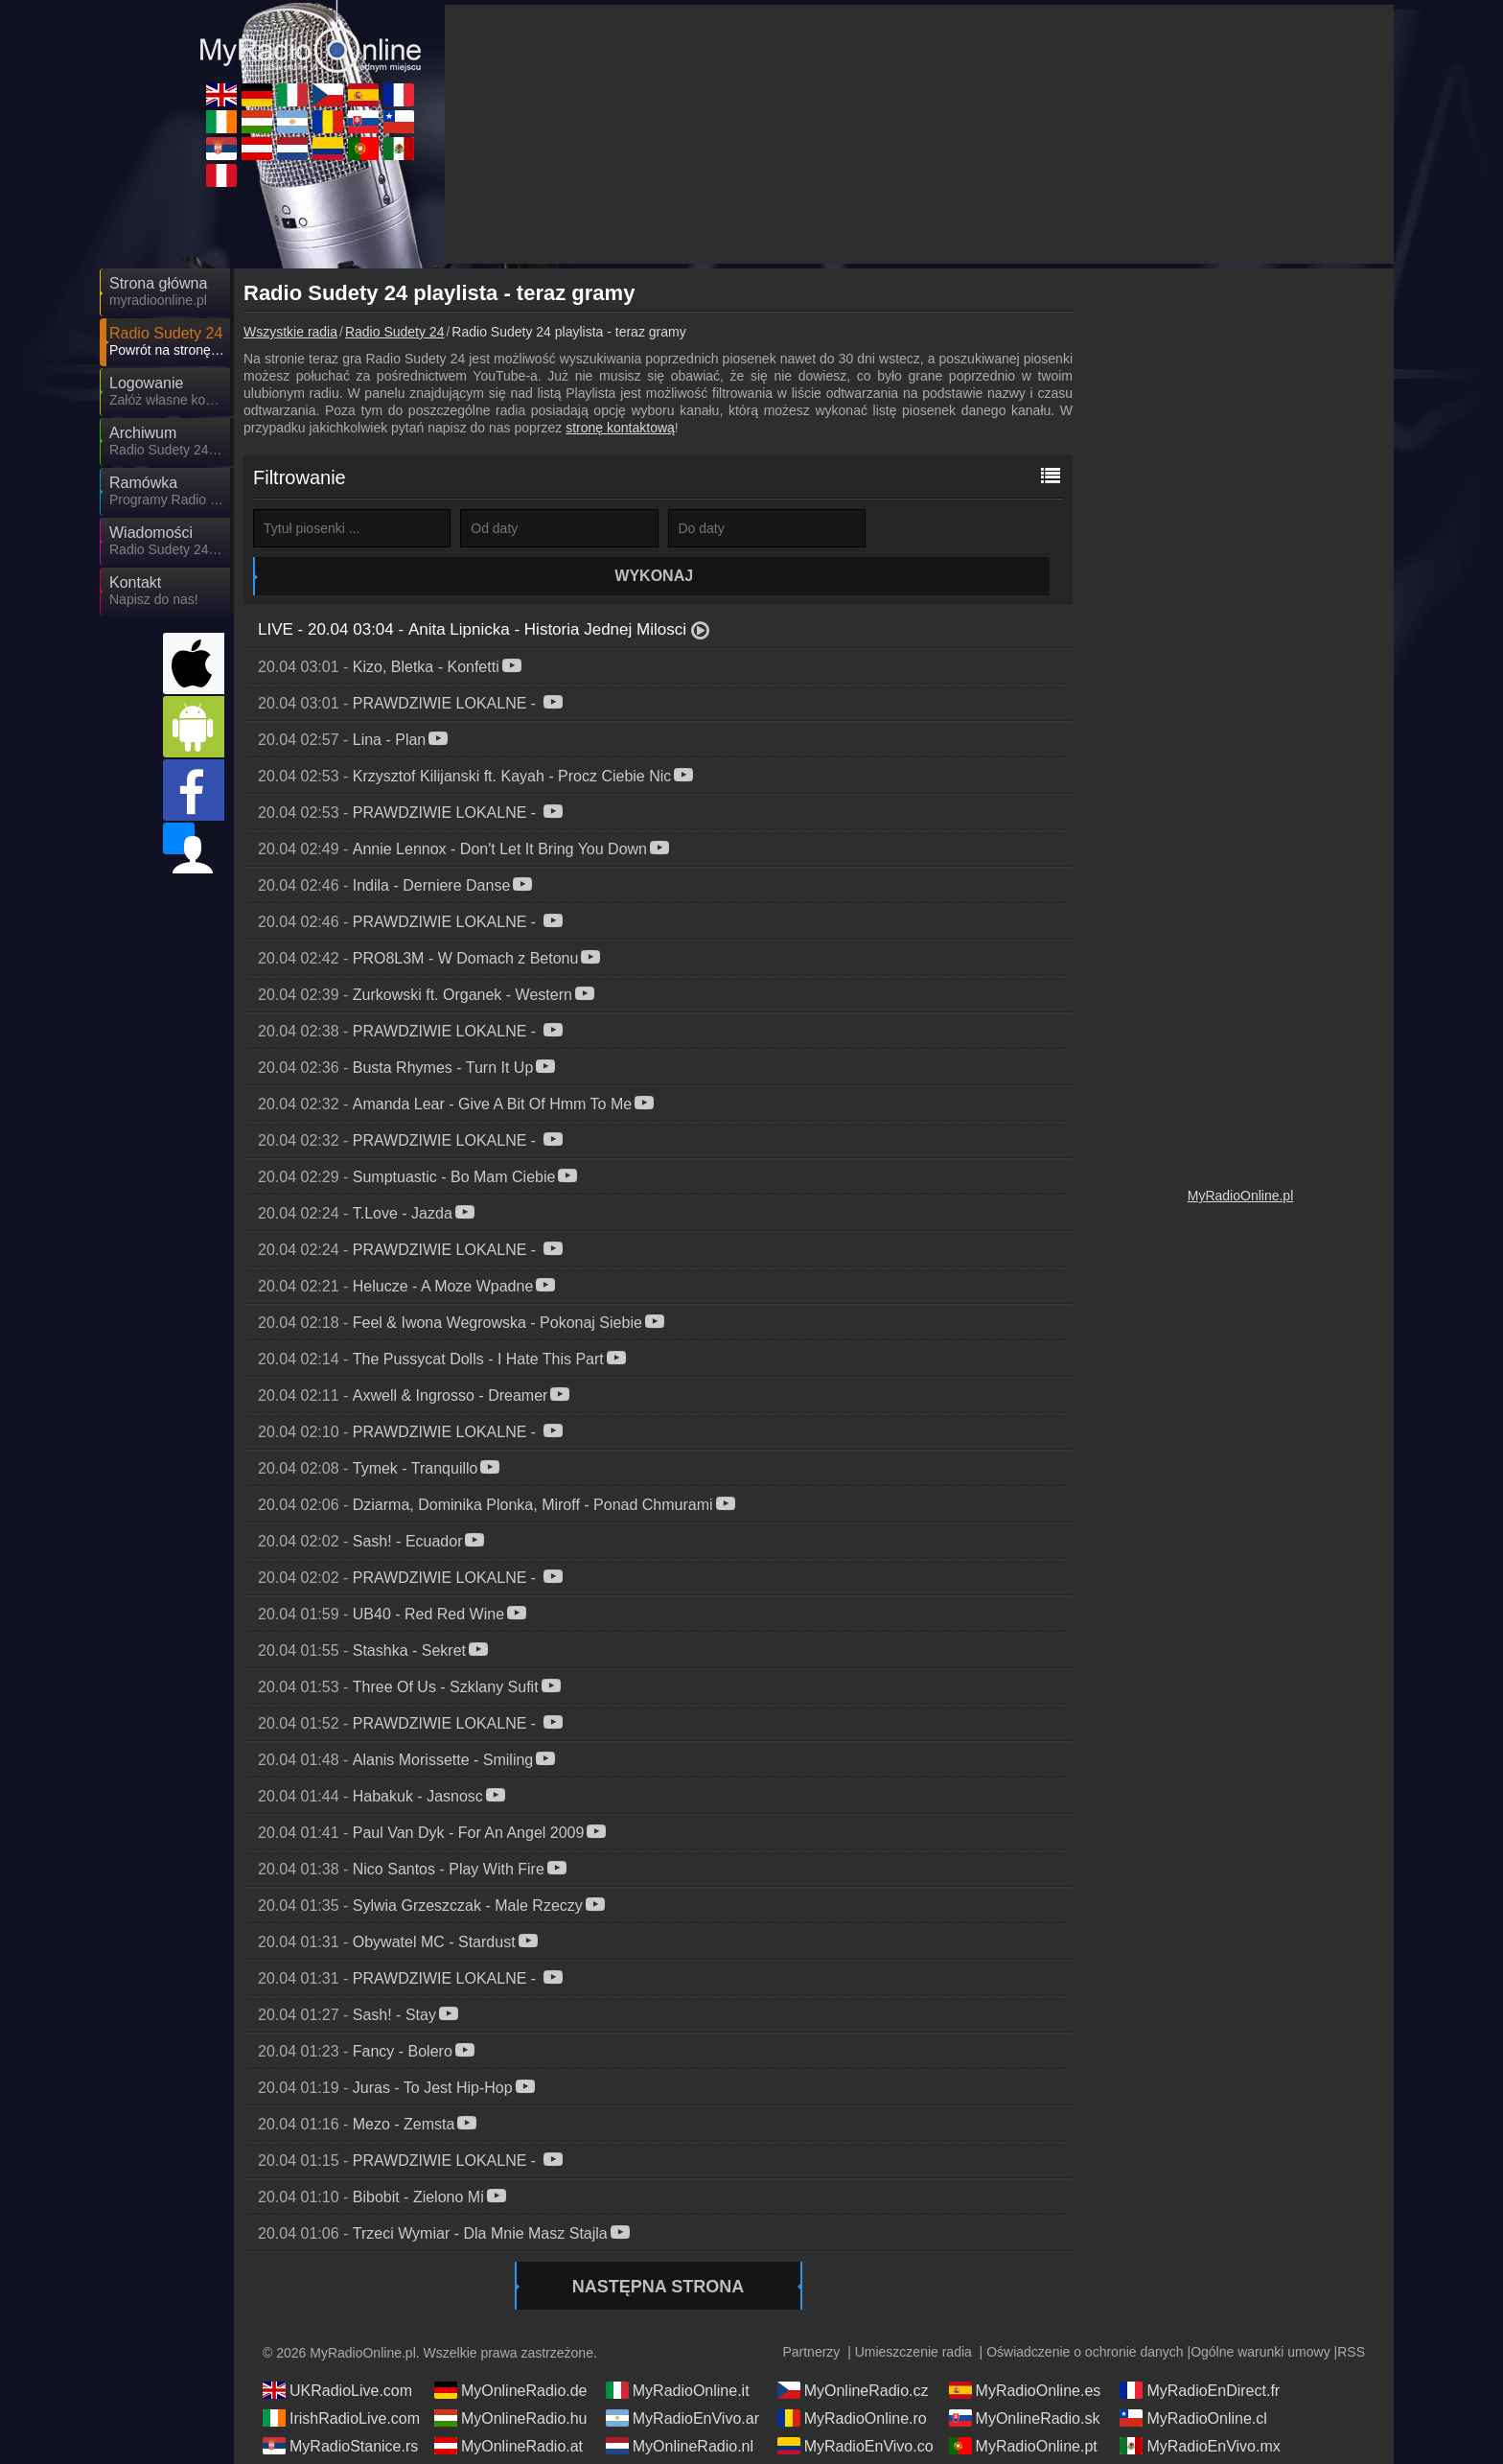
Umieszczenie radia (913, 2313)
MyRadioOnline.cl (1193, 2379)
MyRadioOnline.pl (1241, 1195)
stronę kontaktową (620, 427)
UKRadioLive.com (337, 2351)
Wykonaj (971, 528)
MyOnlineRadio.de (511, 2351)
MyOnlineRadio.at (508, 2407)
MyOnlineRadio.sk (1024, 2379)
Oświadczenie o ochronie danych (1084, 2313)
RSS (1351, 2313)
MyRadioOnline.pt (1023, 2407)
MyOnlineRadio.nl (679, 2407)
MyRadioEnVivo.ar (682, 2379)
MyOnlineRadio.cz (853, 2351)
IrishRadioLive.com (341, 2379)
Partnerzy (811, 2313)
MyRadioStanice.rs (340, 2407)
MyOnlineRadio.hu (511, 2379)
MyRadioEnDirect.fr (1200, 2351)
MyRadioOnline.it (678, 2351)
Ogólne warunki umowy (1260, 2313)
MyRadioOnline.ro (852, 2379)
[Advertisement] (1240, 565)
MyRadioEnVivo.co (855, 2407)
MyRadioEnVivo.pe (341, 2435)
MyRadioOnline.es (1025, 2351)
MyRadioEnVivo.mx (1200, 2407)
